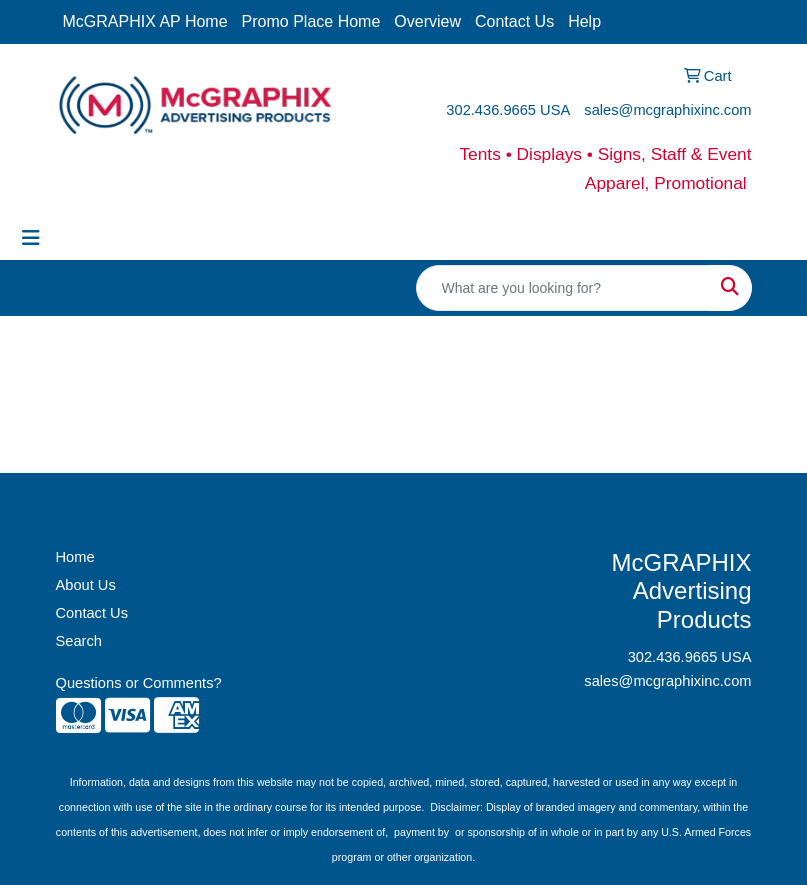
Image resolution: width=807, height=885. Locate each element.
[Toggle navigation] (31, 238)
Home (75, 557)
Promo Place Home (311, 21)
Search (79, 641)
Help (584, 21)
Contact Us (514, 21)
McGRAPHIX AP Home (145, 21)
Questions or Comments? (139, 683)
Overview (427, 21)
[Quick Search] (563, 288)
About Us (86, 585)
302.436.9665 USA (508, 110)
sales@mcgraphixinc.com (667, 110)
